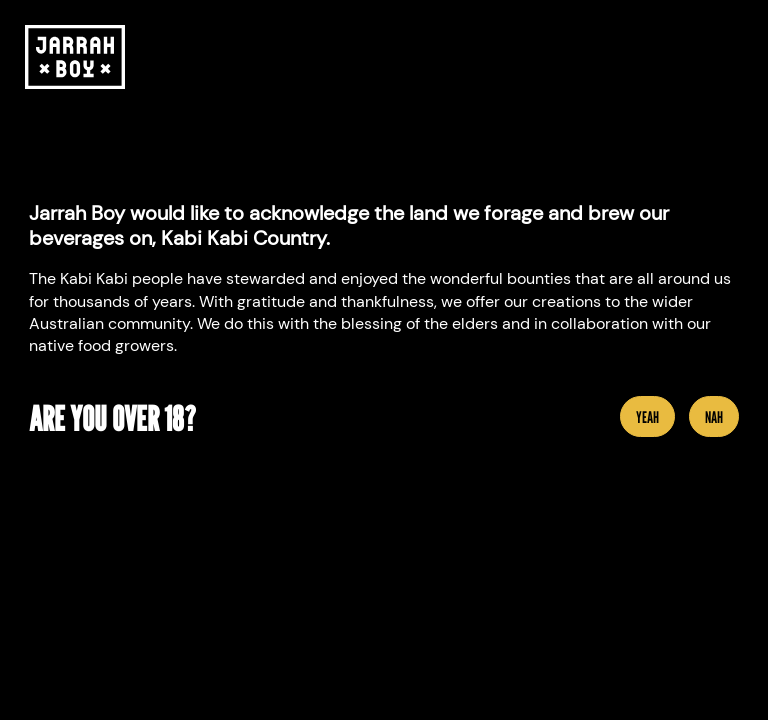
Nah (714, 417)
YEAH (647, 417)
